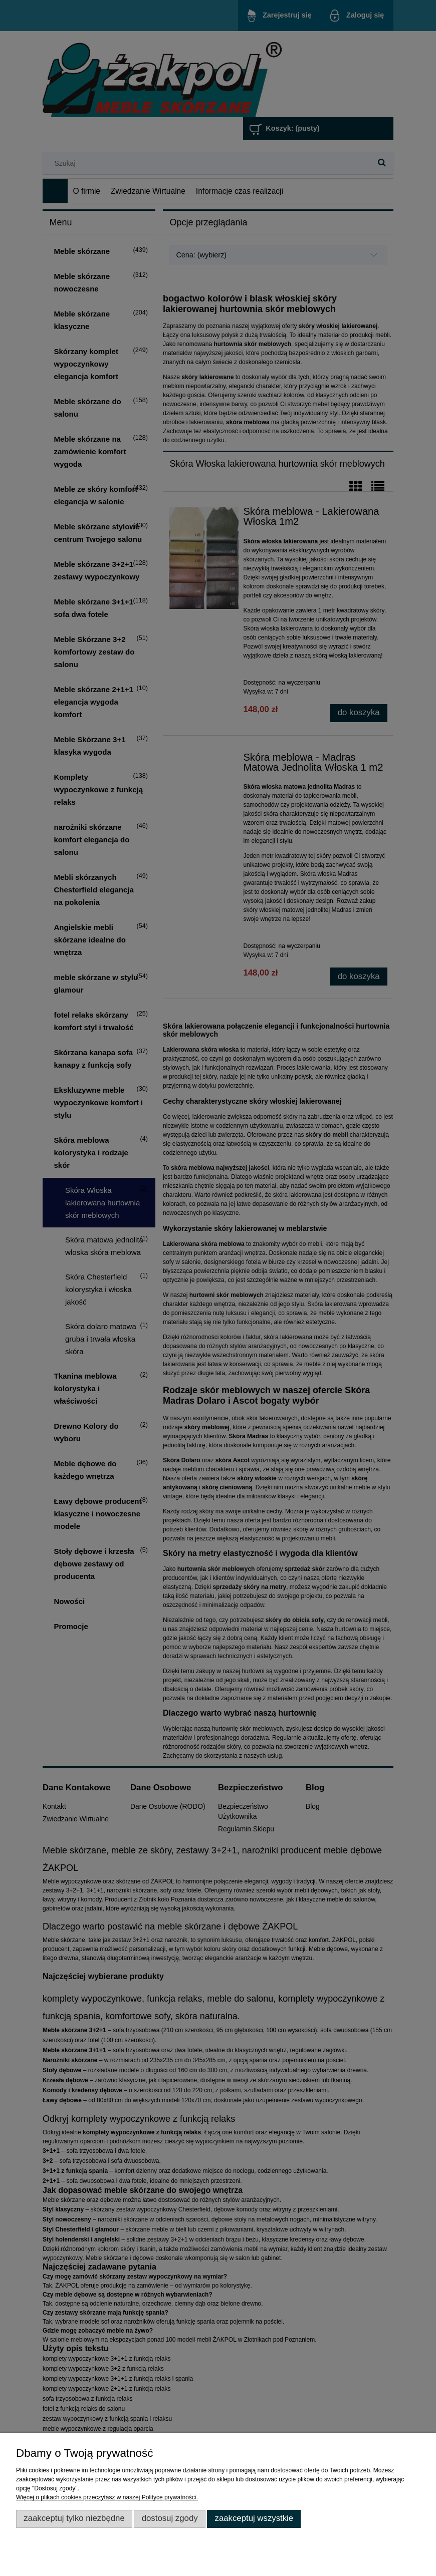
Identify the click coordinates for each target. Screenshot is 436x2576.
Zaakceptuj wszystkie (253, 2518)
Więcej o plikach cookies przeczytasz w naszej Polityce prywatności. (107, 2497)
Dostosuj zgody (170, 2518)
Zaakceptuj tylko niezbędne (74, 2518)
